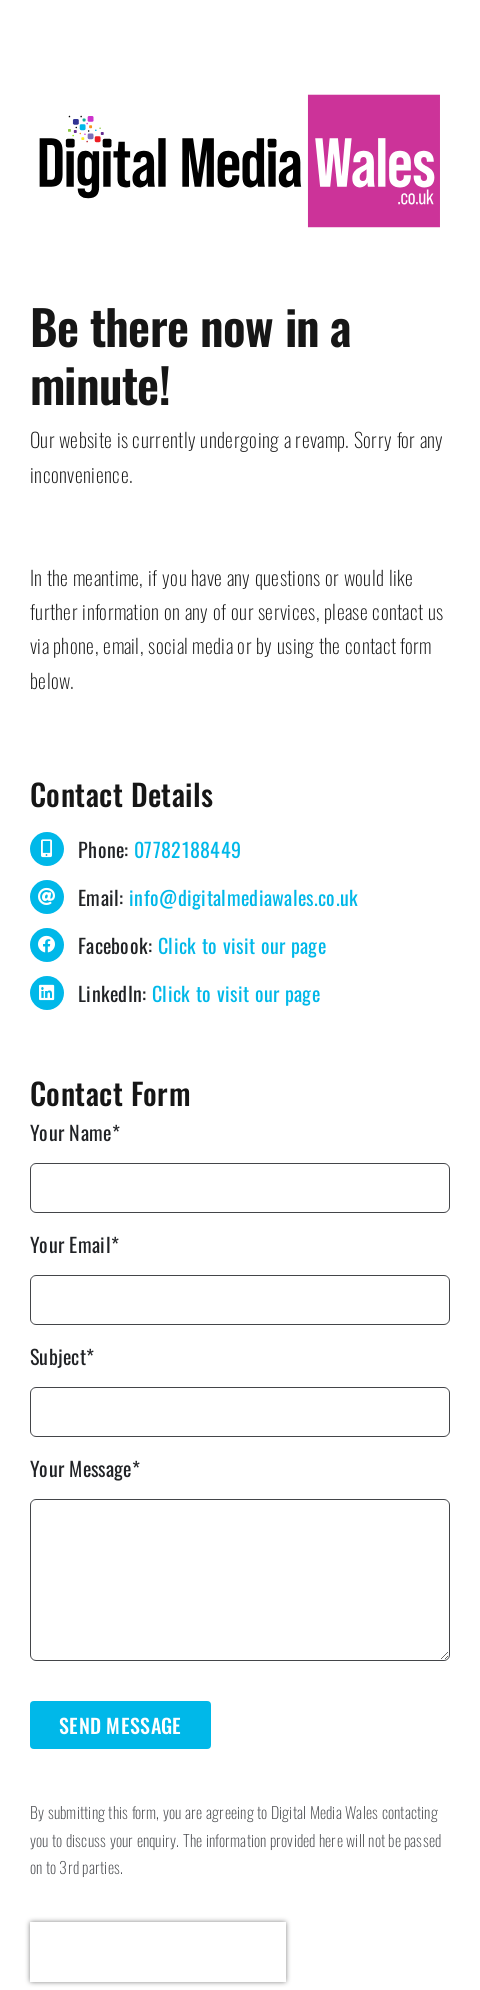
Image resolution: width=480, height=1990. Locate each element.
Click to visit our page (242, 945)
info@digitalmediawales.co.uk (243, 897)
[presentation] (158, 1952)
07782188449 (187, 849)
